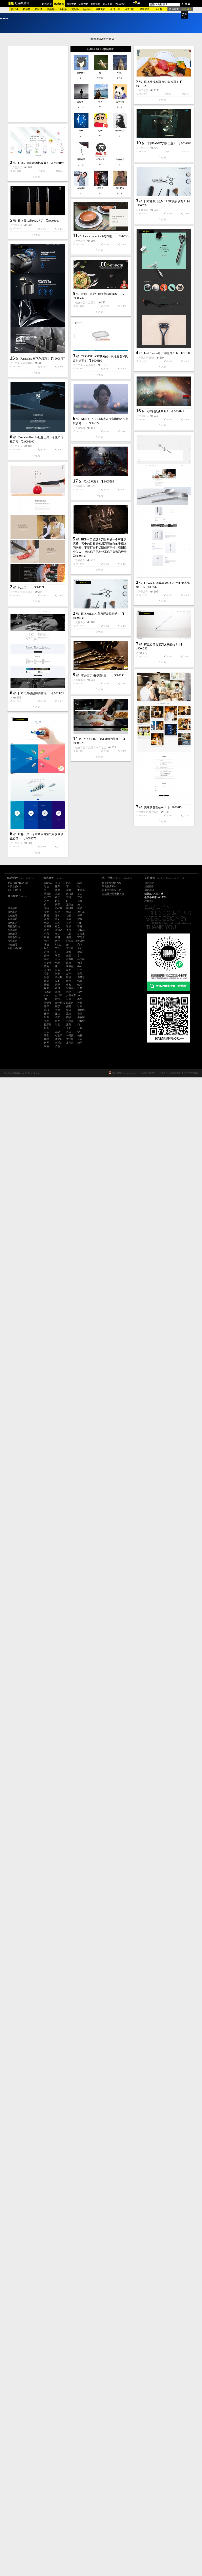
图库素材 (71, 3)
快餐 (79, 1035)
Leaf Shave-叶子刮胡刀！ (37, 745)
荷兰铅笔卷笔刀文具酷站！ (39, 1762)
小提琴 (81, 959)
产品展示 (21, 371)
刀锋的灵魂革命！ (35, 1058)
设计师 (81, 941)
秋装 (79, 1006)
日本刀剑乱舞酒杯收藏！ (33, 424)
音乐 (79, 1039)
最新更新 (100, 9)
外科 (79, 1002)
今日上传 (115, 9)
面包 (79, 922)
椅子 (79, 915)
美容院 (81, 1017)
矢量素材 (83, 3)
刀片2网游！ (30, 1428)
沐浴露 (70, 893)
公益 (79, 1028)
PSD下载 (107, 3)
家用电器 (28, 884)
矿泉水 (81, 933)
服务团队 (149, 886)
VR (79, 995)
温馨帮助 (144, 9)
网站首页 (47, 3)
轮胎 (79, 962)
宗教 (79, 919)
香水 (79, 966)
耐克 (79, 926)
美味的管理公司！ (33, 2083)
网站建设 (120, 3)
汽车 (68, 882)
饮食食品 (19, 942)
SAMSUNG (72, 941)
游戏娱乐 (21, 1062)
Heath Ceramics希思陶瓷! (37, 599)
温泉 (79, 981)
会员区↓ (87, 9)
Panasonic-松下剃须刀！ (35, 879)
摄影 (79, 908)
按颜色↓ (51, 9)
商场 (79, 944)
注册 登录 (186, 9)
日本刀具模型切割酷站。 (33, 1870)
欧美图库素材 (109, 886)
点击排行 (130, 9)
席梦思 (81, 977)
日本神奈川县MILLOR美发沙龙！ (43, 482)
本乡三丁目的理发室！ (34, 1925)
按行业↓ (15, 9)
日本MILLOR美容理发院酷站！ (39, 1701)
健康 (79, 984)
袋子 (79, 1042)
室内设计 (71, 988)
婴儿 (79, 893)
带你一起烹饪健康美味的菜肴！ (40, 933)
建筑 (79, 988)
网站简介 (149, 882)
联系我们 (149, 901)
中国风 (81, 890)
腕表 (79, 951)
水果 (79, 882)
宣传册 (81, 937)
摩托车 (81, 911)
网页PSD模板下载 (111, 890)
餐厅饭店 (21, 313)
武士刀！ (23, 1572)
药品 (79, 991)
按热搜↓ (75, 9)
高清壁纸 (95, 3)
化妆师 (81, 1020)
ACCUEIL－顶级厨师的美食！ (41, 2143)
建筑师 (81, 1010)
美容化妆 (21, 490)
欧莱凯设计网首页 (111, 882)
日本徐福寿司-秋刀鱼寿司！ (39, 304)
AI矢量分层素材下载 (113, 893)
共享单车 (71, 995)
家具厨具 (30, 1004)
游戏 (68, 890)
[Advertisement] (38, 84)
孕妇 (79, 1013)
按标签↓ (27, 9)
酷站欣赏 (59, 3)
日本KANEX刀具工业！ (39, 366)
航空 (79, 970)
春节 (79, 973)
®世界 (159, 9)
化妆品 (81, 930)
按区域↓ (39, 9)
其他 (29, 750)
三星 (79, 897)
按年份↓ (63, 9)
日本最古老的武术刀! (31, 542)
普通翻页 (174, 9)
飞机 (79, 901)
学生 (79, 1031)
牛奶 (79, 948)
